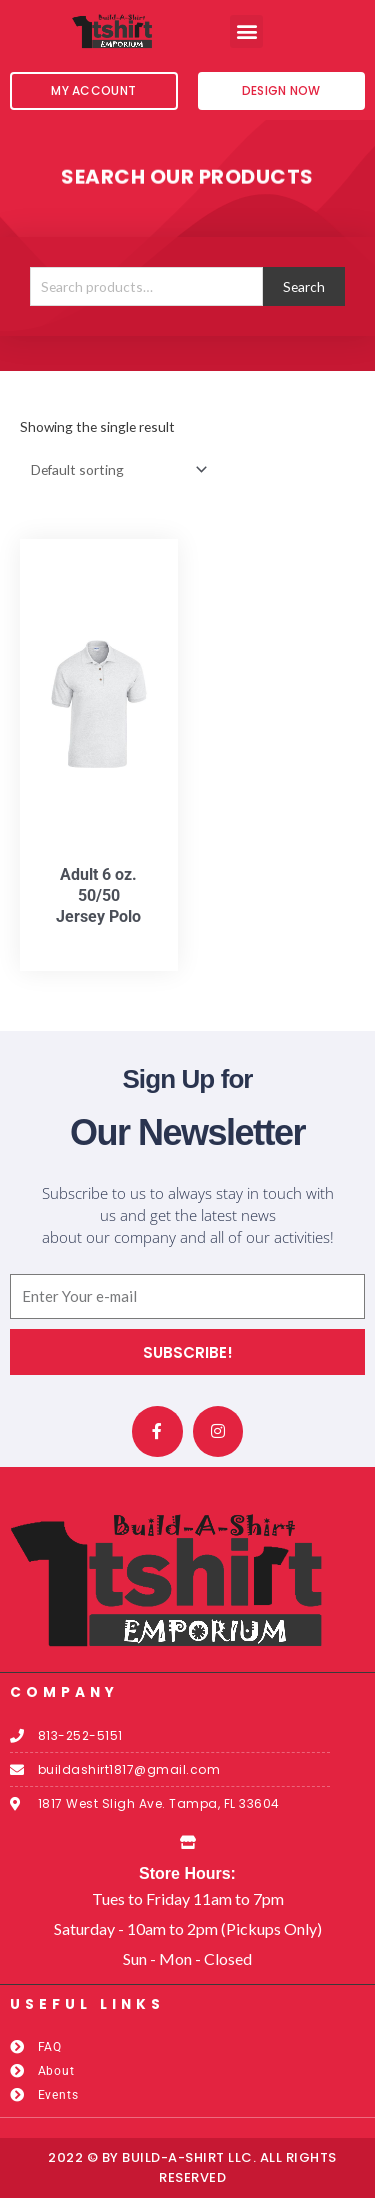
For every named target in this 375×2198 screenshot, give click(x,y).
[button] (246, 31)
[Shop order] (115, 469)
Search (304, 286)
